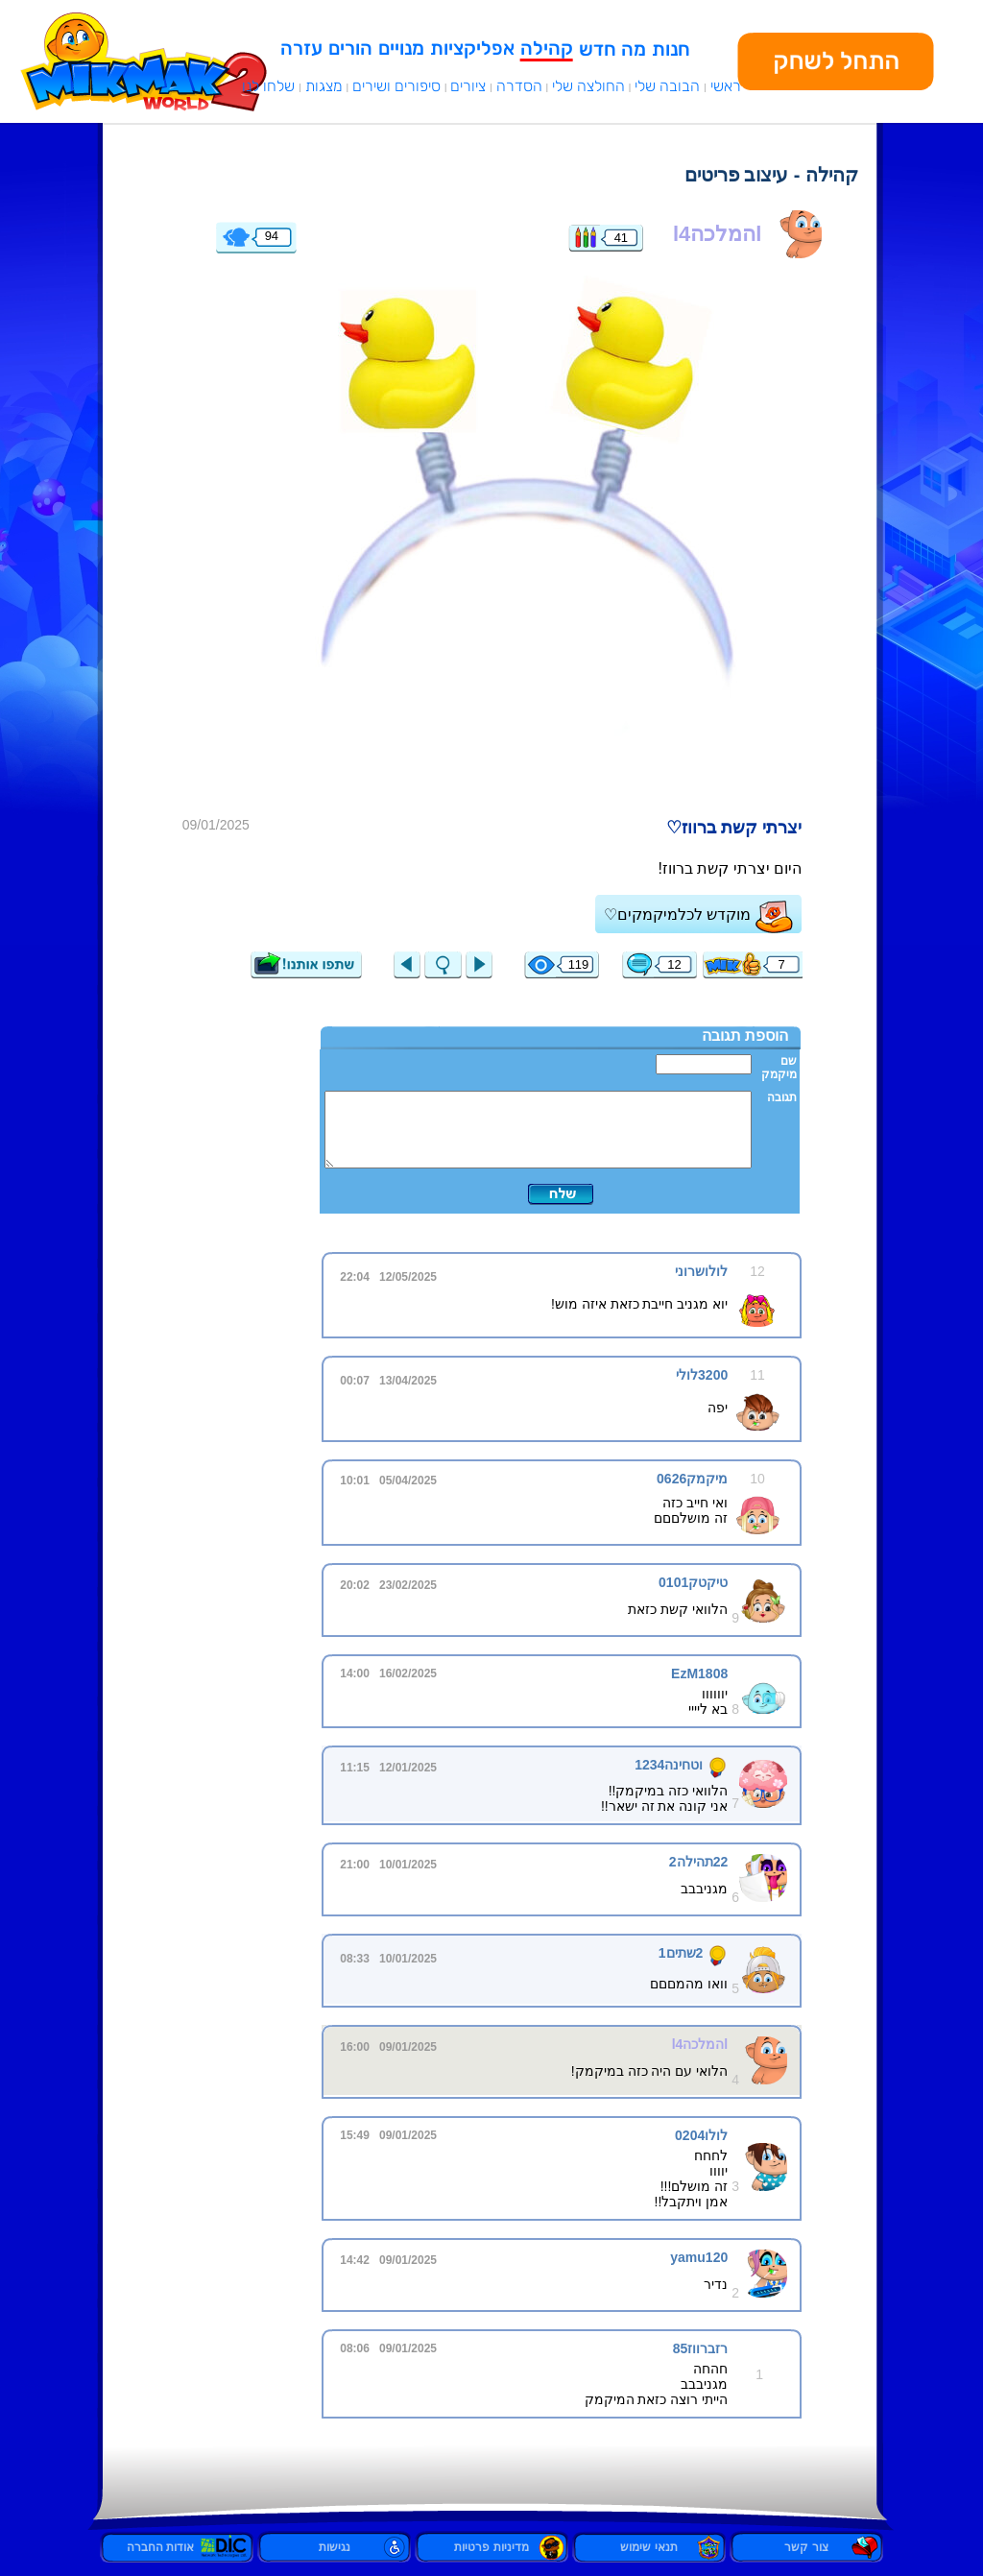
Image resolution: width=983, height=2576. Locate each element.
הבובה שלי (667, 86)
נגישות (334, 2547)
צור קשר (805, 2547)
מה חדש (612, 48)
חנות (671, 48)
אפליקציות (472, 48)
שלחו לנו (268, 86)
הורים (350, 48)
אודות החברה (177, 2547)
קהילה (546, 48)
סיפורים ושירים (396, 86)
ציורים (468, 86)
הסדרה (519, 86)
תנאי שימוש (648, 2547)
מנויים (401, 48)
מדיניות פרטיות (491, 2547)
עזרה (301, 48)
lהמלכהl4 (717, 234)
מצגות (324, 86)
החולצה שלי (588, 86)
